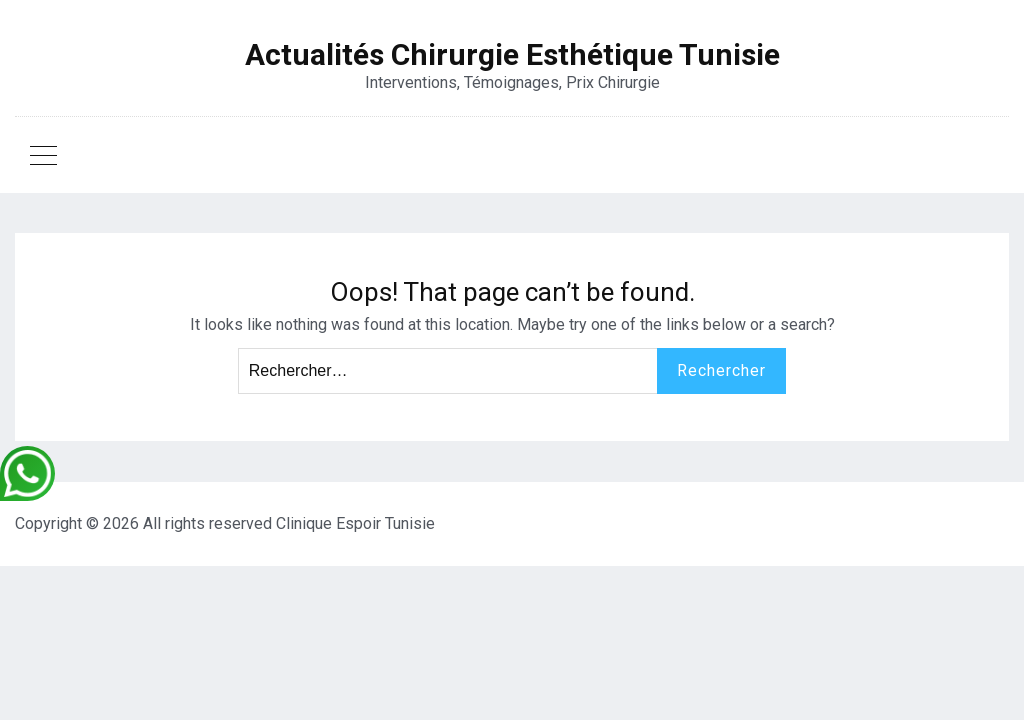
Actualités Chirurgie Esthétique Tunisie (512, 55)
